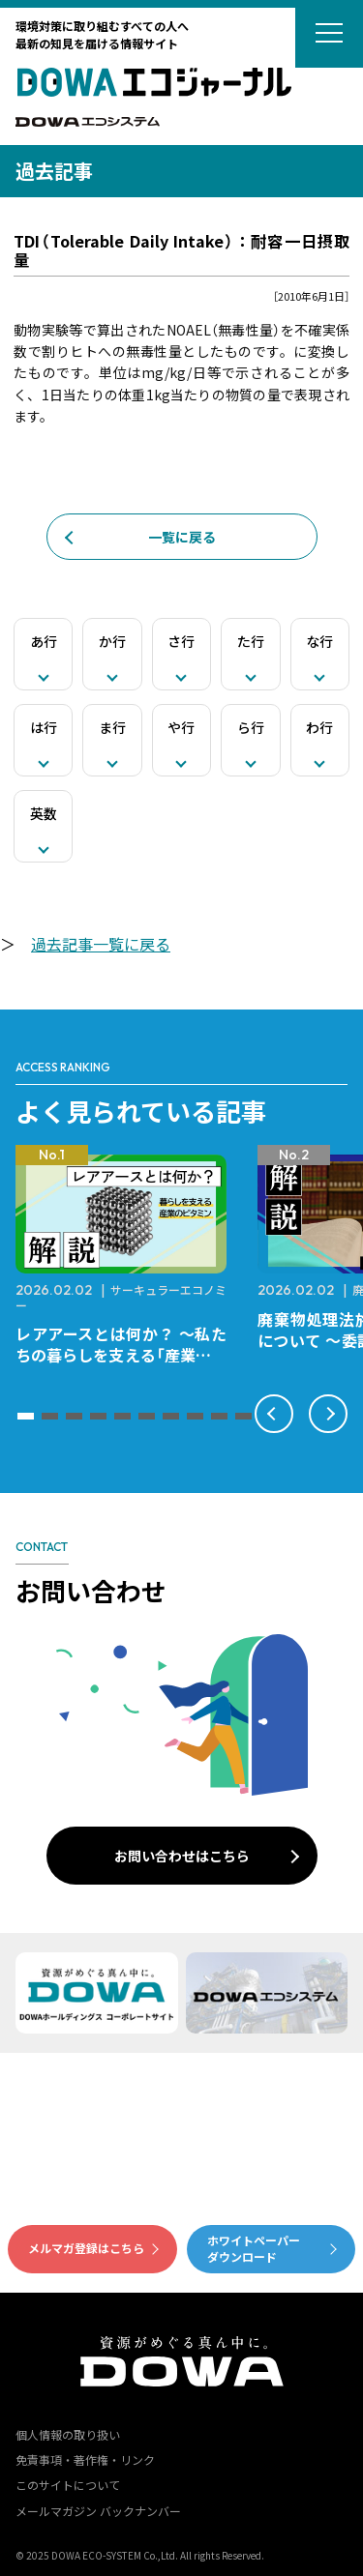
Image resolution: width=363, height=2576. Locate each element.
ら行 (250, 727)
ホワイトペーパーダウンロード (253, 2248)
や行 (181, 727)
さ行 (181, 641)
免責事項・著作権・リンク (85, 2459)
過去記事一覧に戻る (100, 943)
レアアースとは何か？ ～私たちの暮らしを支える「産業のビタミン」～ (121, 1355)
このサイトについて (67, 2484)
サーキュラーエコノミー (121, 1297)
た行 (250, 641)
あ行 (43, 641)
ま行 (112, 727)
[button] (25, 1416)
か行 (112, 641)
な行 (319, 641)
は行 (43, 727)
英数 (43, 813)
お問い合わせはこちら (182, 1855)
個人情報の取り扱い (67, 2434)
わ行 (319, 727)
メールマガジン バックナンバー (98, 2511)
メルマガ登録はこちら (86, 2247)
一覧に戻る (182, 536)
